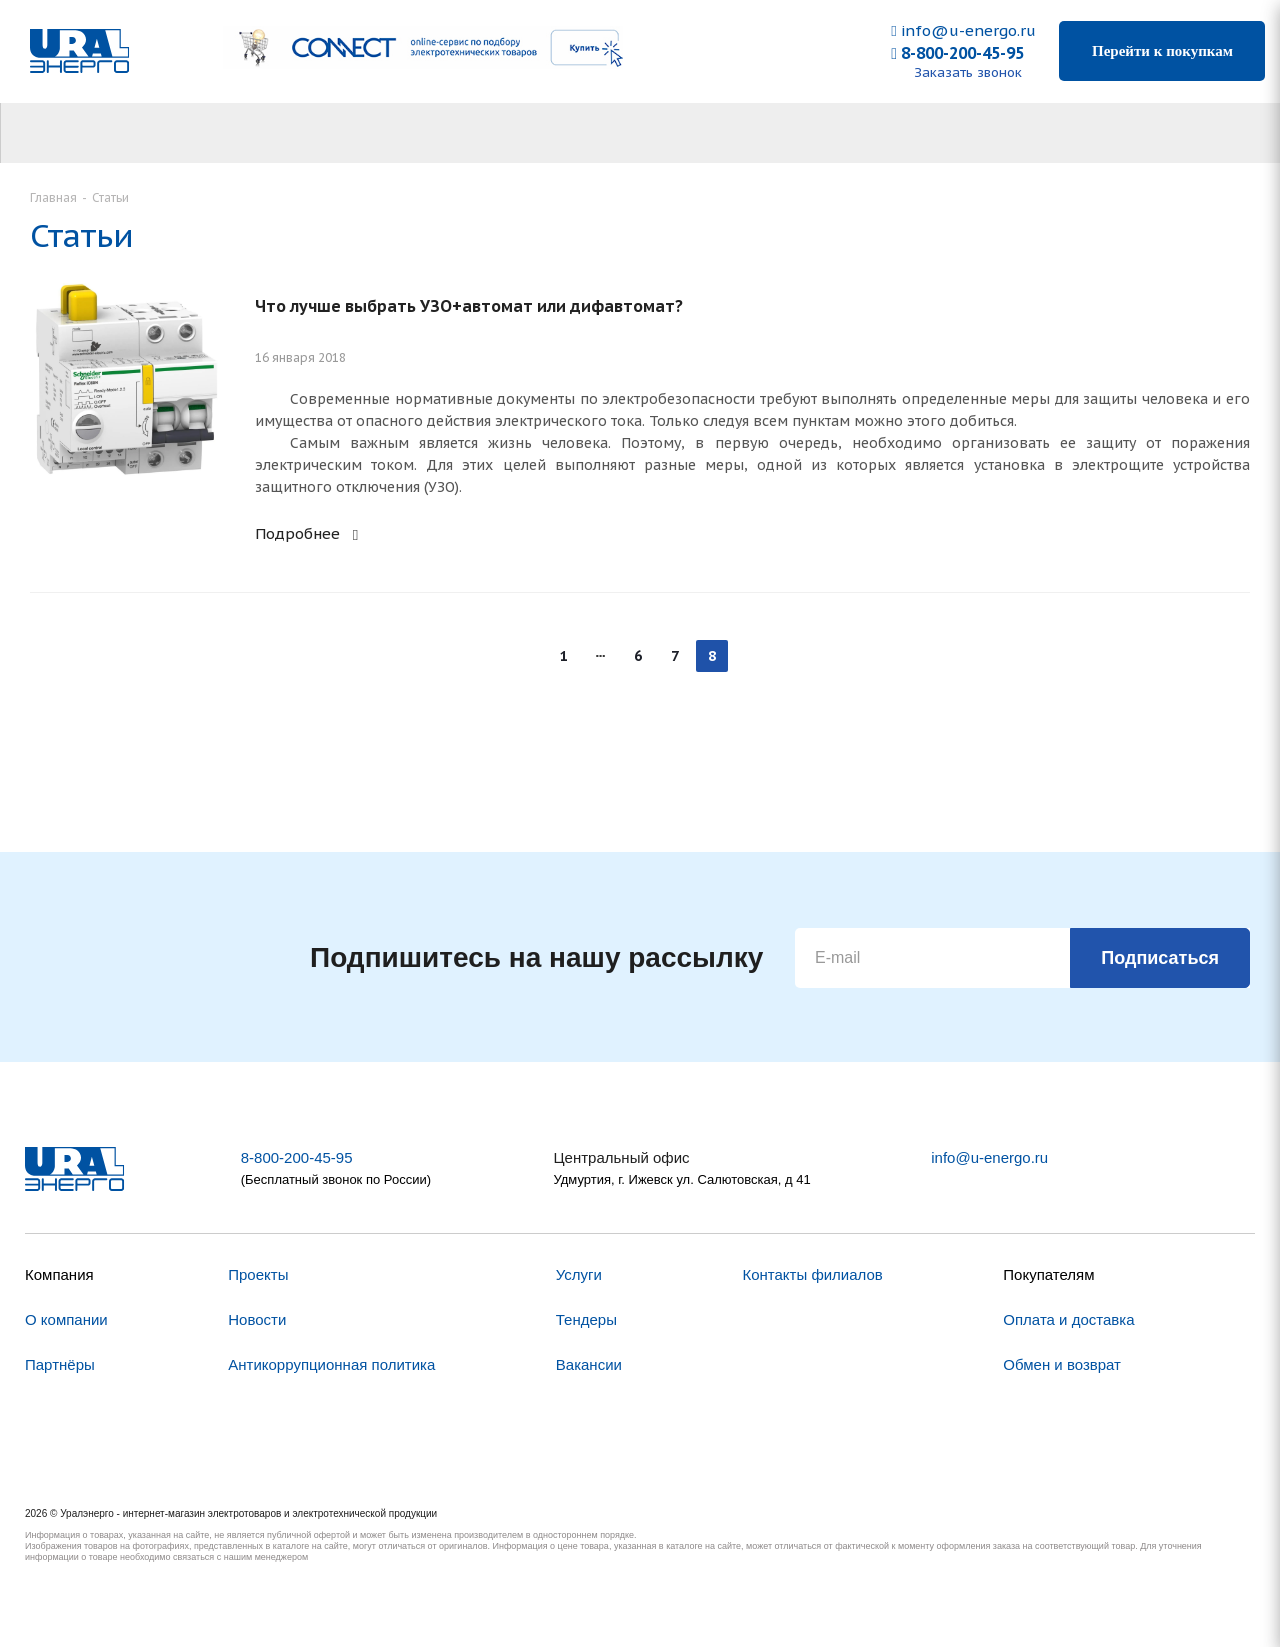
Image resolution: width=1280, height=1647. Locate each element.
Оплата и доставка (1068, 1319)
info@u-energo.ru (963, 30)
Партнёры (60, 1364)
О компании (66, 1319)
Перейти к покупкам (1162, 51)
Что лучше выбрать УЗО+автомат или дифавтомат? (469, 306)
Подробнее (309, 533)
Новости (257, 1319)
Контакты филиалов (812, 1274)
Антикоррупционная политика (331, 1364)
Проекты (258, 1274)
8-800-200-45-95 (957, 53)
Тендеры (586, 1319)
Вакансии (589, 1364)
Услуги (579, 1274)
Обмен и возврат (1062, 1364)
